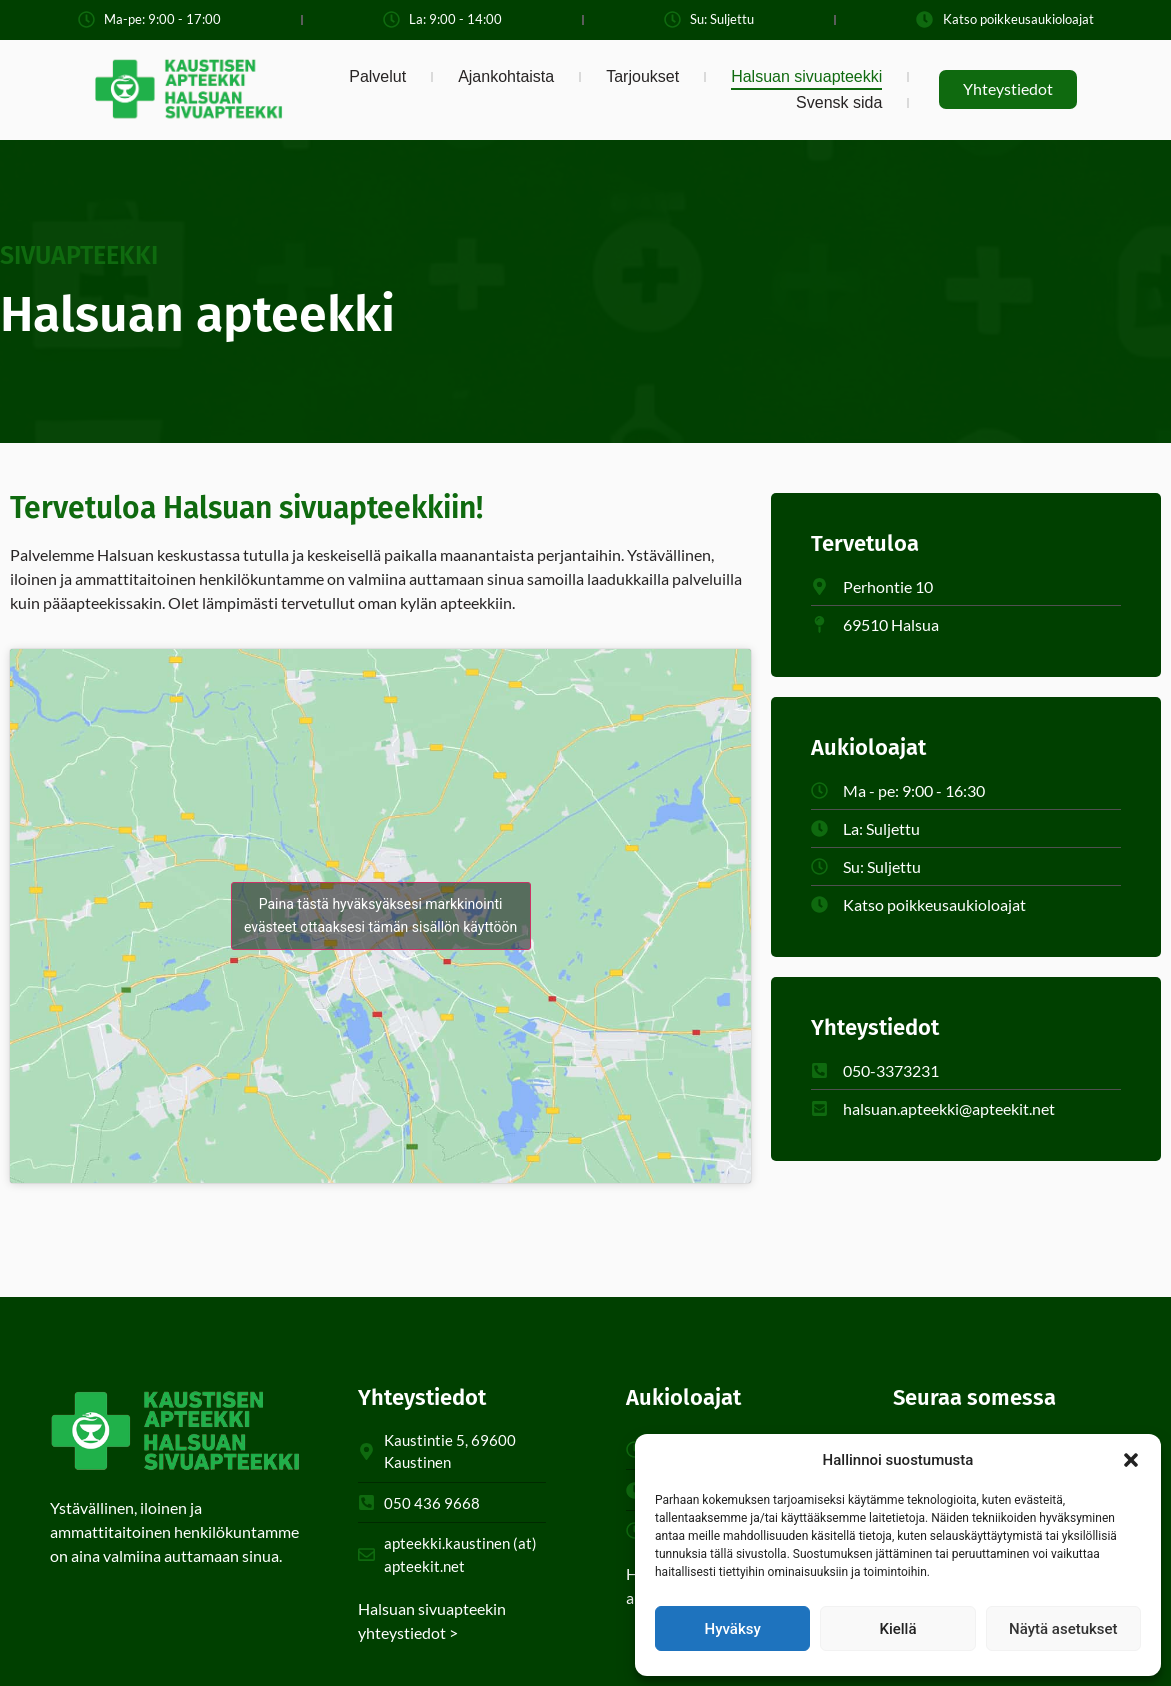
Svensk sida (839, 102)
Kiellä (897, 1629)
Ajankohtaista (506, 76)
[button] (1131, 1460)
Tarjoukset (642, 76)
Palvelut (377, 76)
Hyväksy (733, 1629)
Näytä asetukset (1063, 1629)
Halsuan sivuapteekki (806, 76)
